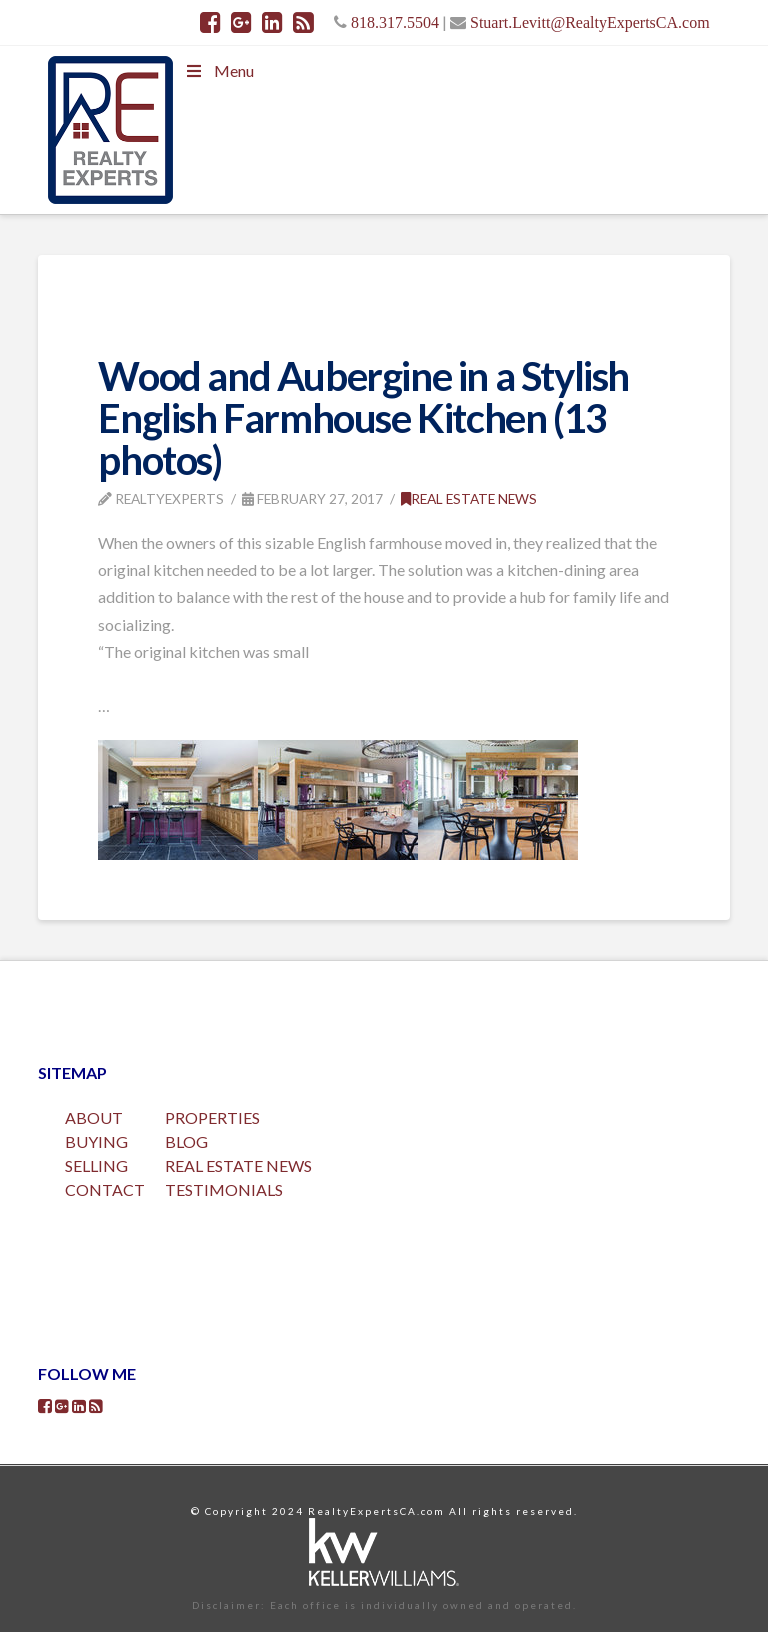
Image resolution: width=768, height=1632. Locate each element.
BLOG (186, 1141)
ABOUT (94, 1117)
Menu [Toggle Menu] (218, 70)
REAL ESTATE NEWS (238, 1165)
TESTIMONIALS (224, 1189)
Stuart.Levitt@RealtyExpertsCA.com (590, 22)
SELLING (96, 1165)
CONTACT (105, 1189)
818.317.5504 (395, 22)
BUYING (96, 1141)
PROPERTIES (212, 1117)
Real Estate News (469, 498)
